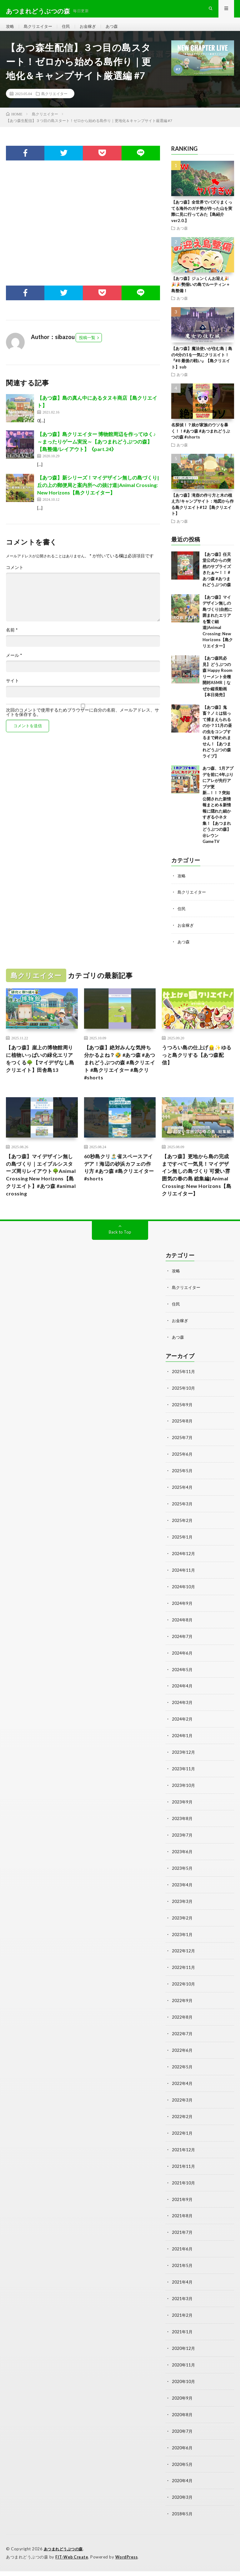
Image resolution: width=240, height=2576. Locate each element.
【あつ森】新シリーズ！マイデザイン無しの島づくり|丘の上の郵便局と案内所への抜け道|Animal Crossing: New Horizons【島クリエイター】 (98, 494)
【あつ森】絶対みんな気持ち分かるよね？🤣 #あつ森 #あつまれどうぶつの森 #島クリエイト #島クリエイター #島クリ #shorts (119, 1073)
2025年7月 (182, 1462)
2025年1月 (182, 1559)
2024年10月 (184, 1608)
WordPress (128, 2561)
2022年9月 (182, 2015)
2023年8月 (182, 1836)
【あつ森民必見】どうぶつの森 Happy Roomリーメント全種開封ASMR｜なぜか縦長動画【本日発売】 (217, 686)
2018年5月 (182, 2519)
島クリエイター (39, 31)
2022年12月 (184, 1966)
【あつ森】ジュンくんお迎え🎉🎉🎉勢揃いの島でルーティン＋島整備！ (200, 294)
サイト (12, 690)
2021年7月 (182, 2242)
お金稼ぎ (92, 31)
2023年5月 (182, 1885)
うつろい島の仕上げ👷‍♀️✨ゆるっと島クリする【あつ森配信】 (196, 1065)
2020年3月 (182, 2503)
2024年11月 (184, 1592)
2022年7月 (182, 2047)
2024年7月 (182, 1657)
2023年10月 (184, 1803)
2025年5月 (182, 1494)
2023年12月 (184, 1771)
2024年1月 (182, 1754)
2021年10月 (184, 2194)
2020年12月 (184, 2356)
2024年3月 (182, 1722)
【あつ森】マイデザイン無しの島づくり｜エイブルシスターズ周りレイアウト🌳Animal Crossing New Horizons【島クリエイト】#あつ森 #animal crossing (41, 1190)
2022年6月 (182, 2063)
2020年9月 (182, 2405)
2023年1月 (182, 1950)
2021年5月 (182, 2275)
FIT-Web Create (72, 2561)
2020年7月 (182, 2438)
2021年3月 (182, 2307)
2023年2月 (182, 1933)
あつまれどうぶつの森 (65, 2554)
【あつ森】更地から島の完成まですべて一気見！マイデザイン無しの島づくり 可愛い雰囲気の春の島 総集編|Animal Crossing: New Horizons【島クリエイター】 (197, 1195)
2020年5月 (182, 2470)
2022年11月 (184, 1982)
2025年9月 (182, 1429)
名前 (12, 640)
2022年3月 (182, 2112)
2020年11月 (184, 2373)
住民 (69, 31)
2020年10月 (184, 2389)
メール (14, 665)
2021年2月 (182, 2324)
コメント (14, 577)
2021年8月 (182, 2226)
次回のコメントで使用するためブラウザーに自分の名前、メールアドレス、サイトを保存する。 (82, 722)
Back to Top (120, 1259)
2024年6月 (182, 1673)
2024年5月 (182, 1689)
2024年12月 (184, 1576)
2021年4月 (182, 2291)
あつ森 (116, 31)
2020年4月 (182, 2486)
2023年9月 (182, 1820)
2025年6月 (182, 1478)
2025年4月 (182, 1511)
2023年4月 (182, 1901)
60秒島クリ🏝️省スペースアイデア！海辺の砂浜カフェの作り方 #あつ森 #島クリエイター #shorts (120, 1182)
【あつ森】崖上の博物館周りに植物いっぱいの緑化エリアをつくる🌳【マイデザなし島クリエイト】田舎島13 (41, 1073)
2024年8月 (182, 1641)
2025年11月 (184, 1397)
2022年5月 (182, 2080)
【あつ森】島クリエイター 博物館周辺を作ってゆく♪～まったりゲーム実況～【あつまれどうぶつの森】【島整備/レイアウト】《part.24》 (96, 451)
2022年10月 (184, 1998)
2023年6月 (182, 1868)
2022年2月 (182, 2129)
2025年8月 (182, 1445)
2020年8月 (182, 2421)
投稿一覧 (87, 347)
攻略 (10, 31)
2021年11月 (184, 2177)
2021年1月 (182, 2340)
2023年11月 (184, 1787)
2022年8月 (182, 2031)
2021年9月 (182, 2210)
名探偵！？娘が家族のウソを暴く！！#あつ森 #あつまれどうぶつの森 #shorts (200, 440)
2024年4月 (182, 1706)
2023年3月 (182, 1917)
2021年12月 (184, 2161)
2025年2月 (182, 1543)
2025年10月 (184, 1413)
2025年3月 (182, 1527)
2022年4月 (182, 2096)
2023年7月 (182, 1852)
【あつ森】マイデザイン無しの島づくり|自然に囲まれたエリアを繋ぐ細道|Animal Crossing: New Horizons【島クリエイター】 (217, 631)
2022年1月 (182, 2145)
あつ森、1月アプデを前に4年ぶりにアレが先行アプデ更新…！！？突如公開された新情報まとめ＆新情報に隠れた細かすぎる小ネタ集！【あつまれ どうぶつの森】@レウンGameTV (217, 815)
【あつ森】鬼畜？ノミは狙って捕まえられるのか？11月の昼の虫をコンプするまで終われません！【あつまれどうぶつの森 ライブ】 (217, 741)
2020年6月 (182, 2454)
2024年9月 (182, 1624)
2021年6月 (182, 2259)
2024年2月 (182, 1738)
